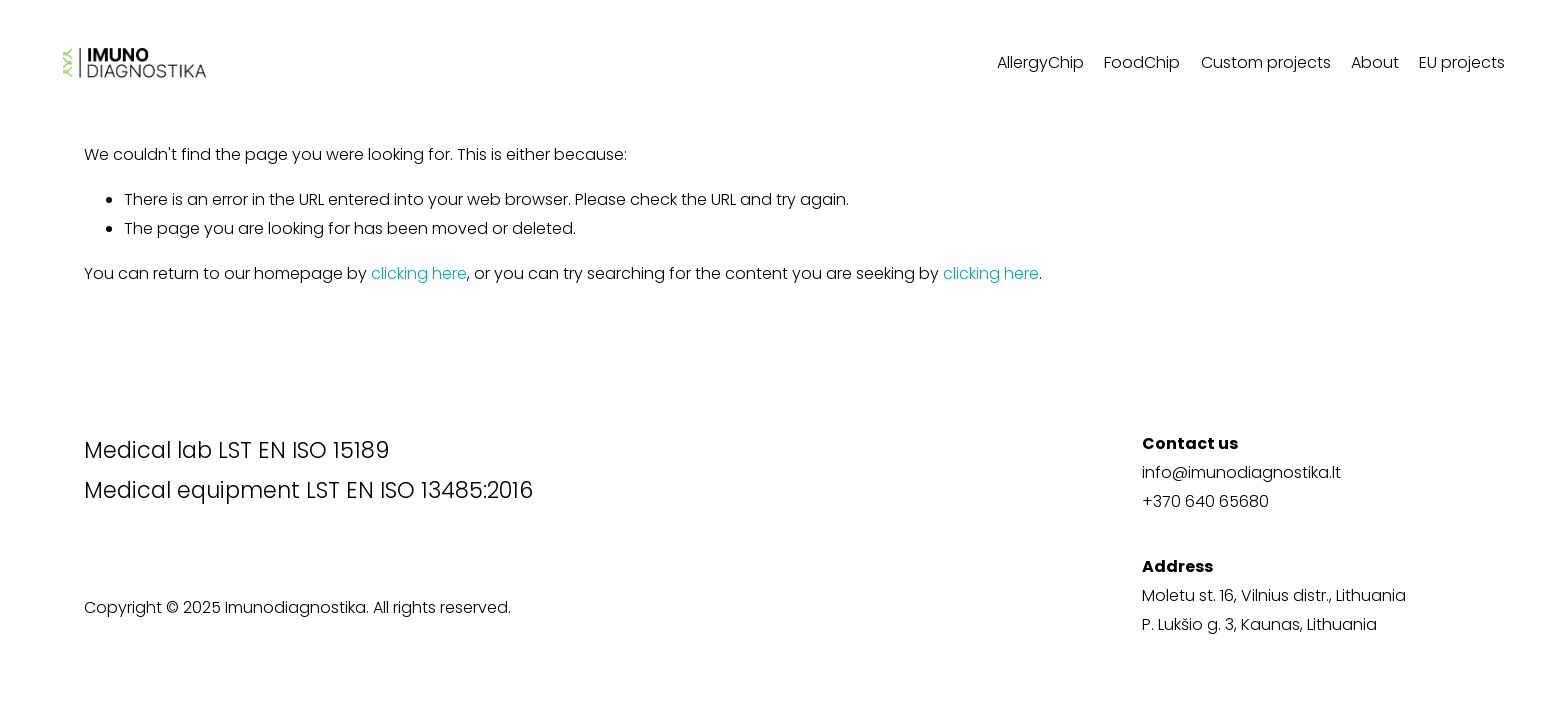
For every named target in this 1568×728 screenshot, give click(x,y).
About (1375, 62)
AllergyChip (1040, 62)
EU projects (1462, 62)
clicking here (419, 273)
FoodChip (1142, 62)
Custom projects (1266, 62)
